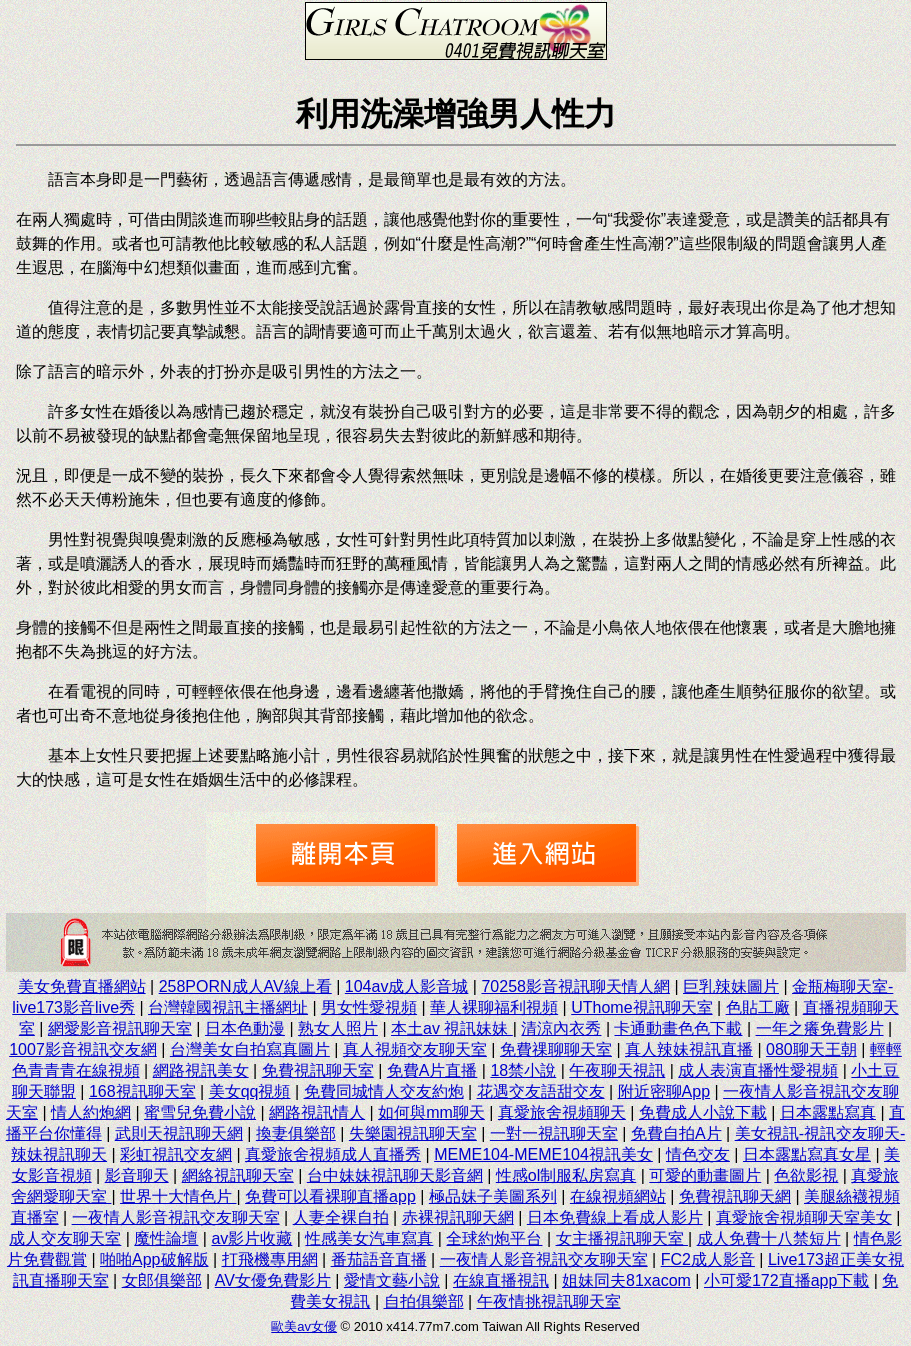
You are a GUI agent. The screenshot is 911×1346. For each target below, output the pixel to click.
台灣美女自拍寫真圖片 (250, 1049)
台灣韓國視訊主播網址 (228, 1007)
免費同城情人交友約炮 (384, 1091)
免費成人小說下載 (703, 1112)
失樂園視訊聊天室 (413, 1133)
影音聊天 (137, 1175)
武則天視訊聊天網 (179, 1133)
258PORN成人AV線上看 (245, 986)
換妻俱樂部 (296, 1133)
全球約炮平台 (494, 1238)
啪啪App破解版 (154, 1259)
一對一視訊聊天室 (554, 1133)
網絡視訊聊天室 (238, 1175)
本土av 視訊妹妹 (452, 1028)
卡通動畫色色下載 (678, 1028)
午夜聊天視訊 (617, 1070)
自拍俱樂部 (424, 1301)
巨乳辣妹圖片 (731, 986)
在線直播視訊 (501, 1280)
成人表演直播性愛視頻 (758, 1070)
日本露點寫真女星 (807, 1154)
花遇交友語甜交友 (541, 1091)
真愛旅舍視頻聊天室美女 (804, 1217)
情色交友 (698, 1154)
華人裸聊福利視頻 (494, 1007)
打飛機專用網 (270, 1259)
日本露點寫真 (828, 1112)
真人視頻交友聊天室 (415, 1049)
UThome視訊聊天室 (641, 1007)
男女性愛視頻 (369, 1007)
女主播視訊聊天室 (622, 1238)
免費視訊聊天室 (318, 1070)
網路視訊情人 (317, 1112)
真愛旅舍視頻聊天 (562, 1112)
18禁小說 (523, 1070)
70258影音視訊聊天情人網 (575, 986)
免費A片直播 (432, 1070)
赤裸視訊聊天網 (458, 1217)
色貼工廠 (758, 1007)
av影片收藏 (251, 1238)
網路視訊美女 (201, 1070)
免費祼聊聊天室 (556, 1049)
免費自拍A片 (676, 1133)
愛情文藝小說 (392, 1280)
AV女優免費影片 (273, 1280)
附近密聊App (664, 1091)
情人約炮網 (91, 1112)
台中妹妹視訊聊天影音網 (395, 1175)
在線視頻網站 (618, 1196)
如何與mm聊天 (431, 1112)
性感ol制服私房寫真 (566, 1175)
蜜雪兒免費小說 (200, 1112)
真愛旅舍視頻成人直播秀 (333, 1154)
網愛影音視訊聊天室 (120, 1028)
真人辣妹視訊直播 (689, 1049)
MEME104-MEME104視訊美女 (543, 1154)
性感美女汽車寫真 (369, 1238)
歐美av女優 (304, 1326)
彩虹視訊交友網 (176, 1154)
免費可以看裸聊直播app (330, 1196)
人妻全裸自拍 (341, 1217)
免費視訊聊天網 (735, 1196)
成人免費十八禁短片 (769, 1238)
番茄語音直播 (379, 1259)
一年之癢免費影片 (820, 1028)
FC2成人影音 (708, 1259)
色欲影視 (806, 1175)
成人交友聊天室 (65, 1238)
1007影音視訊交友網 (83, 1049)
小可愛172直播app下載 (786, 1280)
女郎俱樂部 (162, 1280)
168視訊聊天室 (142, 1091)
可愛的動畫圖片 (705, 1175)
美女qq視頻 (250, 1091)
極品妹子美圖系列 (493, 1196)
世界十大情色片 (178, 1196)
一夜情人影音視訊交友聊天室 (176, 1217)
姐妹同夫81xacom (626, 1280)
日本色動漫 (245, 1028)
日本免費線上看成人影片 (615, 1217)
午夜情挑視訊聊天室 (549, 1301)
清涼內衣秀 (561, 1028)
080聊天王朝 (811, 1049)
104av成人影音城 (407, 986)
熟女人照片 (338, 1028)
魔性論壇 (166, 1238)
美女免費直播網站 (82, 986)
